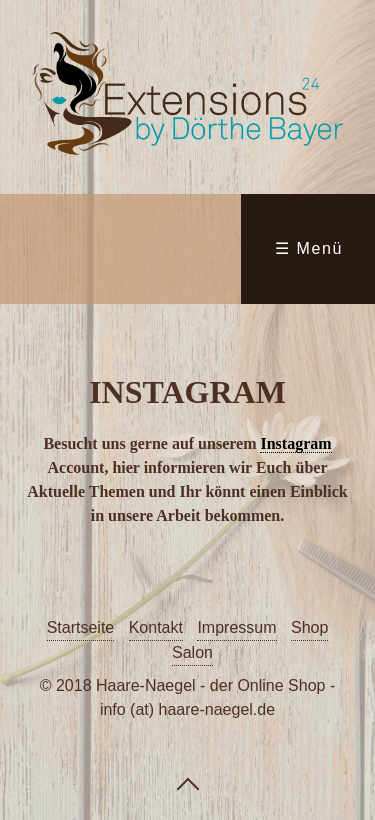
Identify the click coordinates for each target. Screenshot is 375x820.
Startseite (81, 627)
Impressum (236, 627)
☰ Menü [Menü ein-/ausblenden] (309, 248)
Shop (309, 627)
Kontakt (156, 627)
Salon (192, 652)
